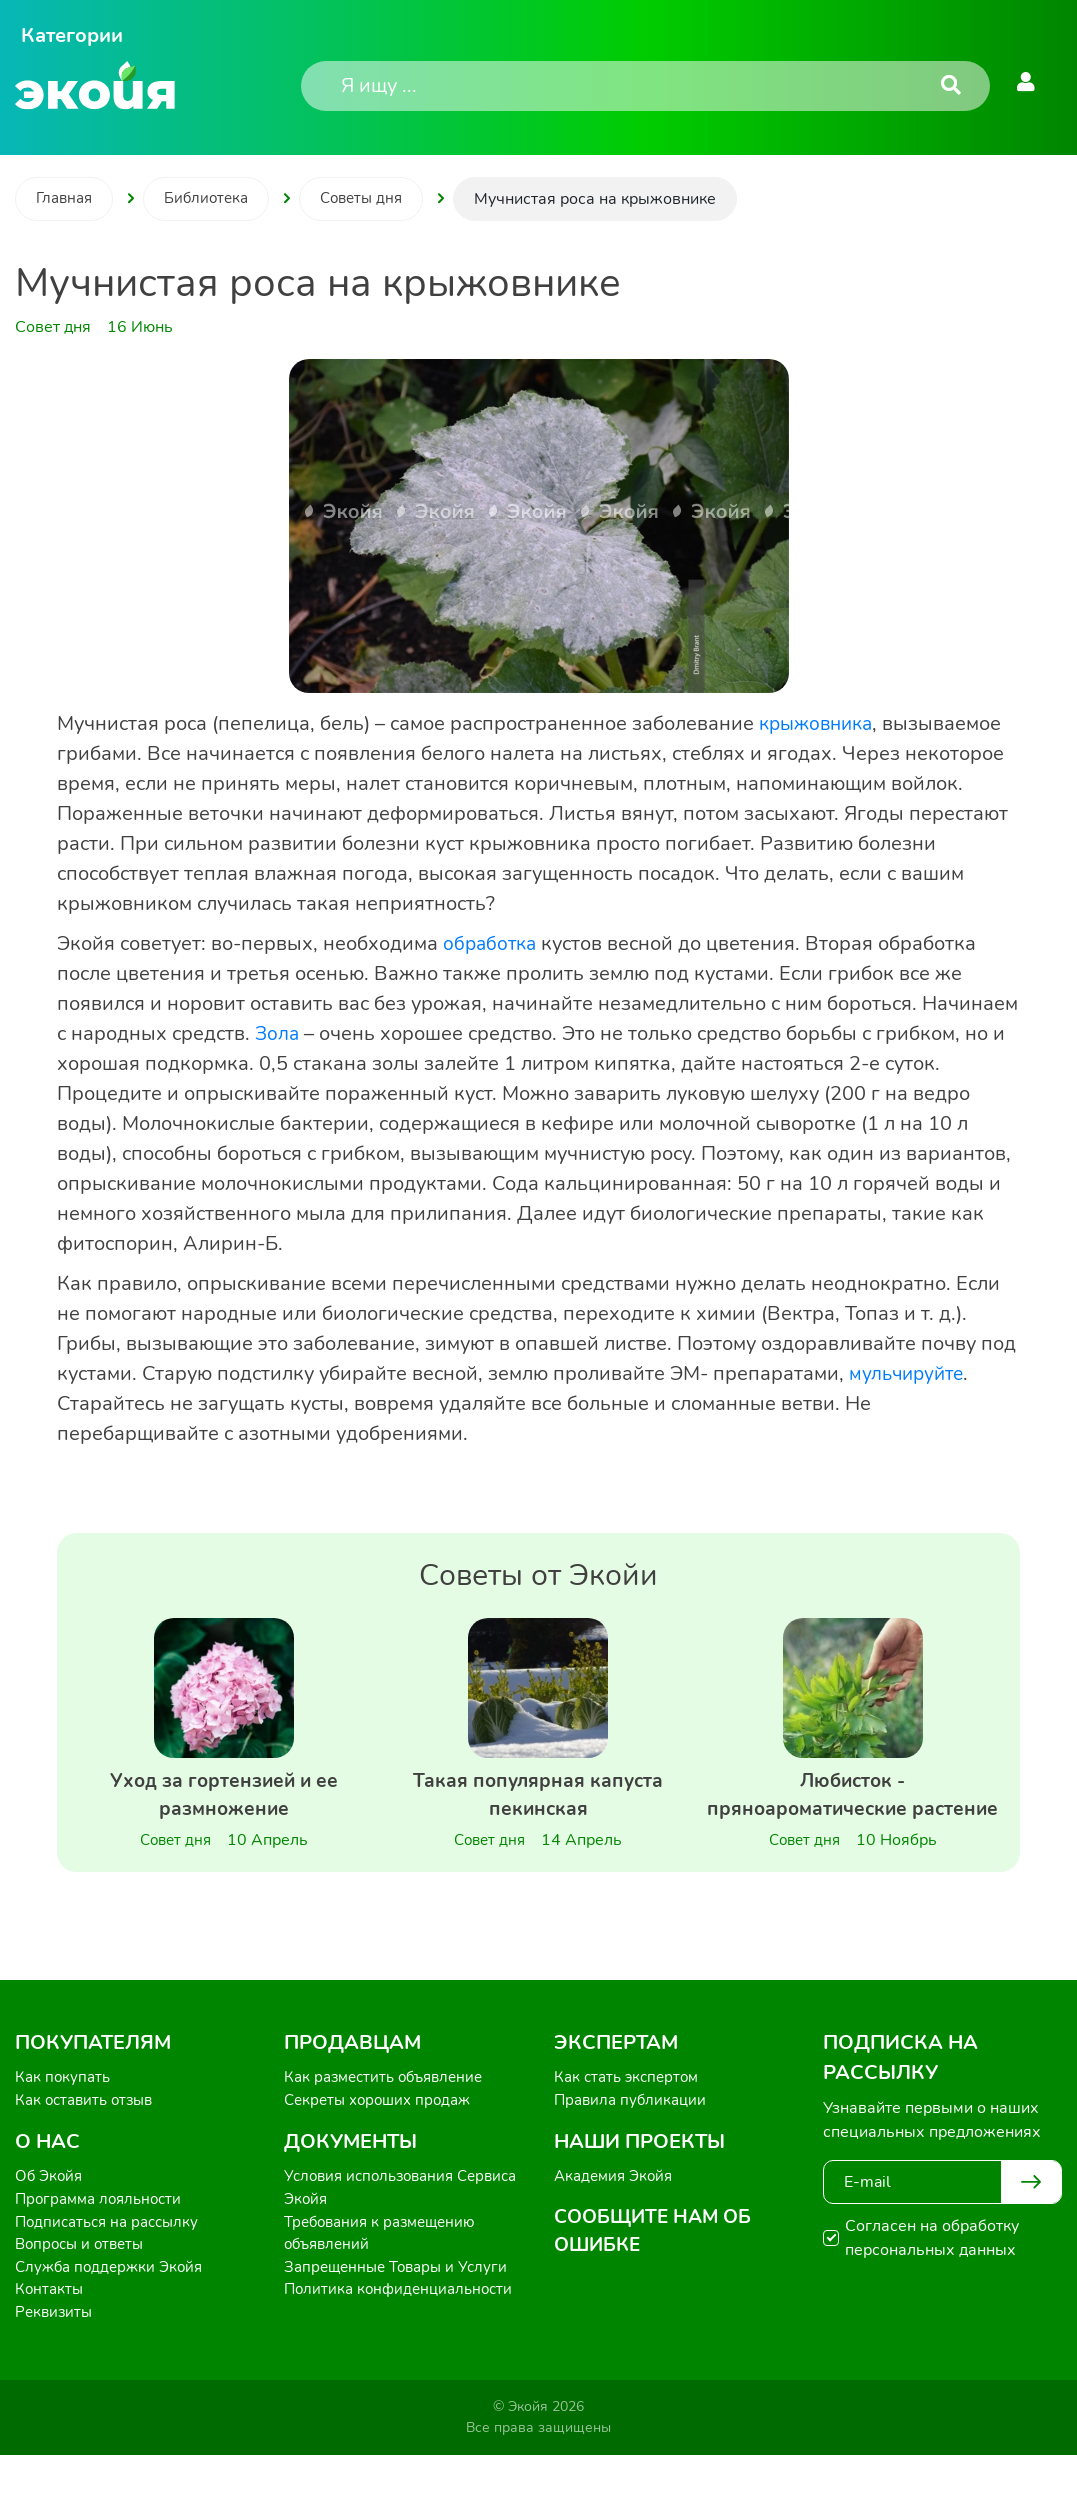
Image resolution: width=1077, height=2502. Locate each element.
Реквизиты (55, 2358)
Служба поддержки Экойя (113, 2310)
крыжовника (820, 723)
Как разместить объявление (390, 2112)
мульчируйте (909, 1373)
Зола (278, 1033)
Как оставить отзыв (88, 2136)
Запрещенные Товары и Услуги (401, 2310)
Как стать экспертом (630, 2112)
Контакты (50, 2334)
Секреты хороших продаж (383, 2136)
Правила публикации (633, 2136)
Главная (66, 199)
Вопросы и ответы (83, 2286)
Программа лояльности (103, 2238)
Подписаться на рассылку (112, 2262)
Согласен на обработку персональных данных (932, 2272)
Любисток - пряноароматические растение (853, 1812)
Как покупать (64, 2112)
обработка (492, 943)
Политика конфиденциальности (403, 2334)
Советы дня (374, 199)
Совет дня (176, 1844)
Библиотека (213, 199)
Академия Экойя (617, 2214)
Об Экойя (50, 2214)
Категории (72, 35)
